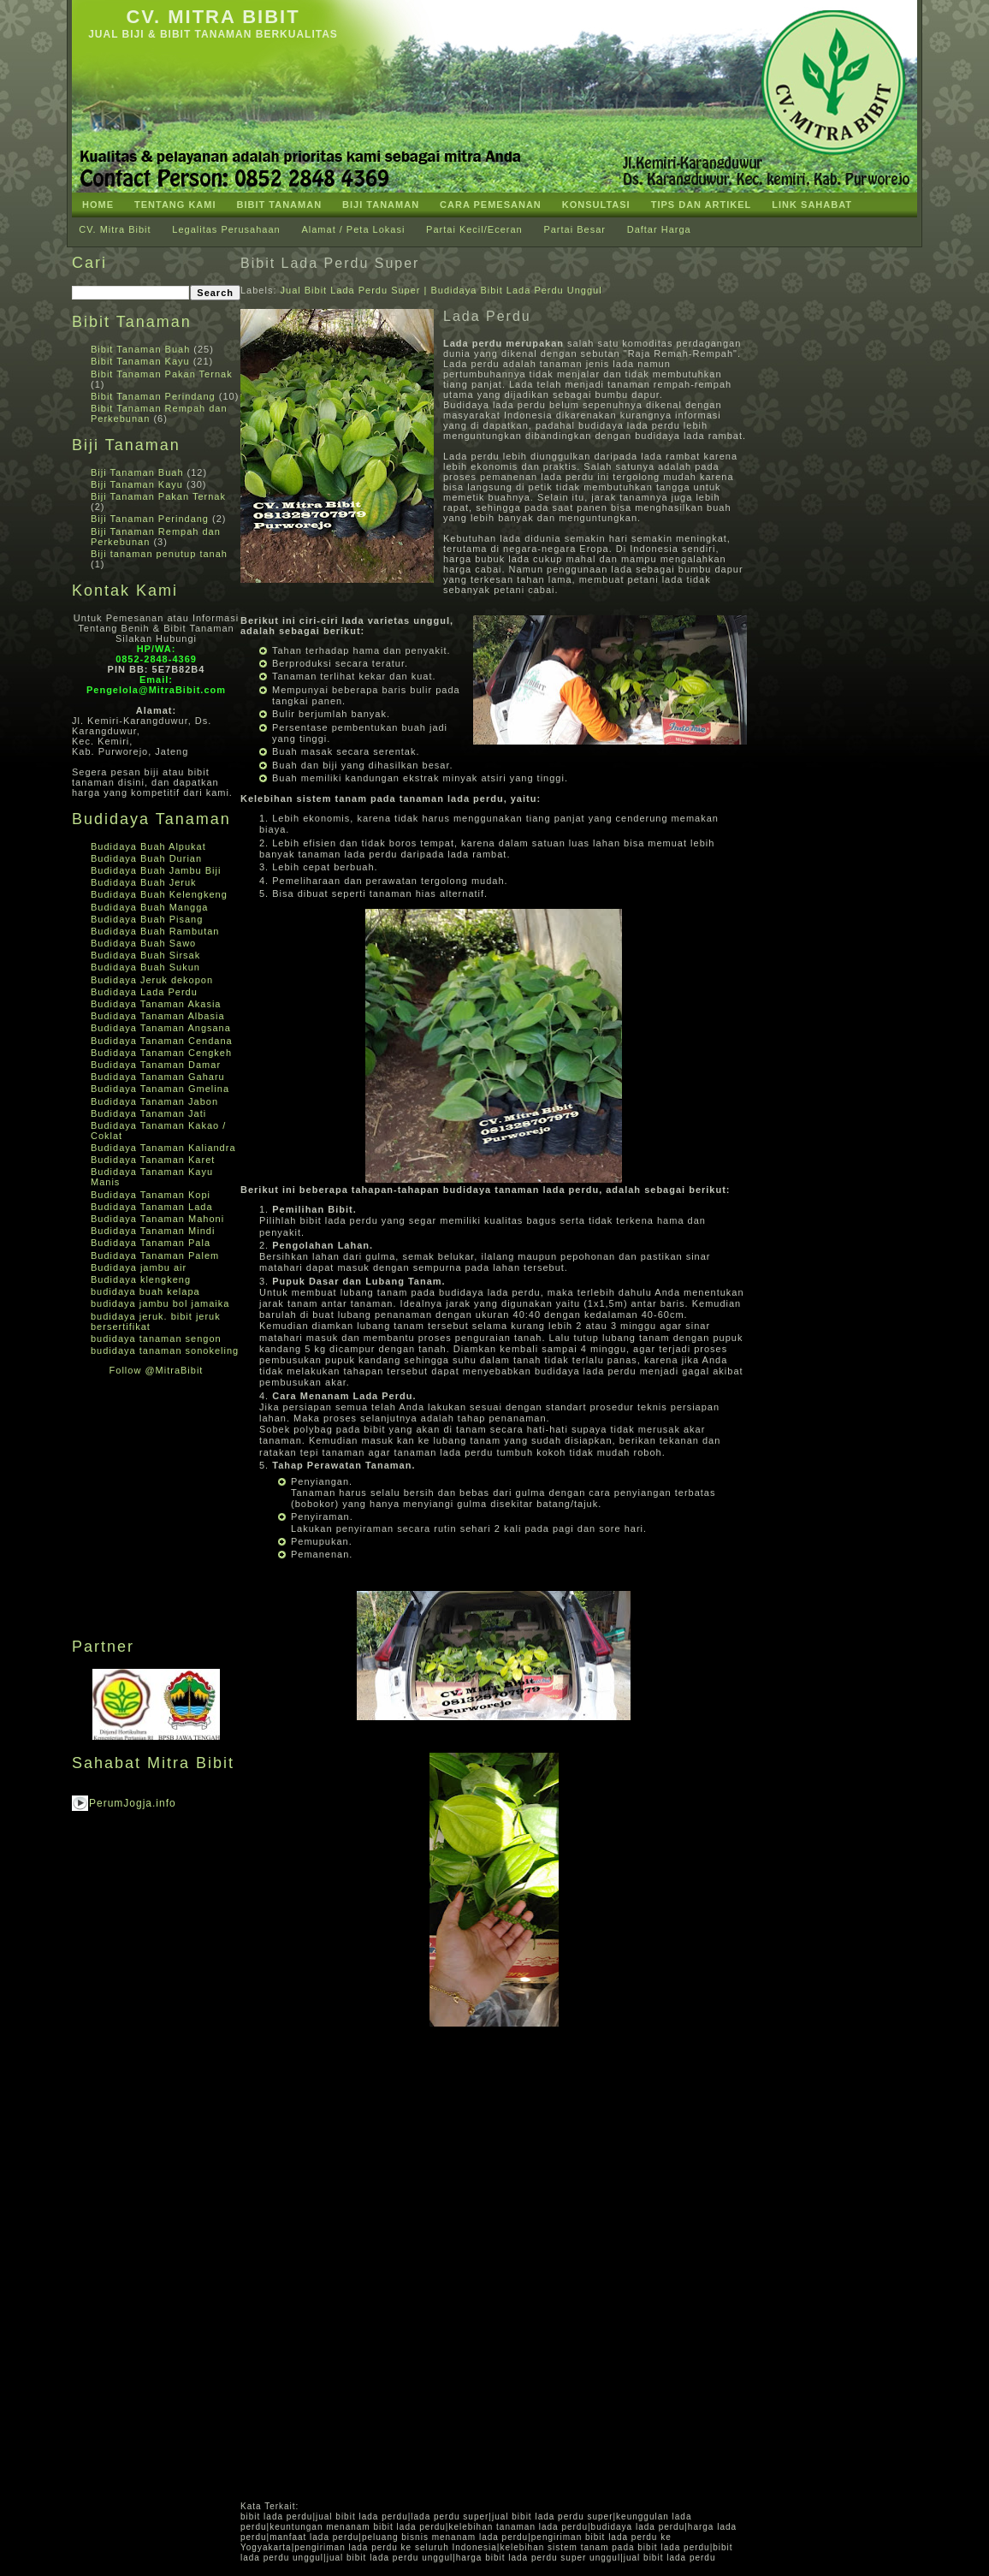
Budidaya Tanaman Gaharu (158, 1076)
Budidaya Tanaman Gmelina (160, 1088)
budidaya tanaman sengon (156, 1338)
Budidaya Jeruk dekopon (152, 980)
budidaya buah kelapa (145, 1291)
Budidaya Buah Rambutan (155, 931)
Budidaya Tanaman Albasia (158, 1016)
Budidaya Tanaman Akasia (156, 1004)
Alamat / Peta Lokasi (353, 229)
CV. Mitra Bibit (212, 16)
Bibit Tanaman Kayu (140, 361)
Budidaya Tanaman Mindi (153, 1231)
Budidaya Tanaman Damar (156, 1064)
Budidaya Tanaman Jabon (154, 1101)
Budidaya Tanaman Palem (155, 1255)
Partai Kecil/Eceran (474, 229)
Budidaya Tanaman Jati (148, 1113)
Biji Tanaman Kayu (137, 484)
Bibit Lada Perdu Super (329, 263)
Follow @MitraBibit (157, 1370)
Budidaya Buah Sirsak (145, 955)
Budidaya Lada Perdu (144, 992)
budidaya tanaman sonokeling (165, 1350)
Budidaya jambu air (139, 1267)
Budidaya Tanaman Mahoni (157, 1219)
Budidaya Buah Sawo (143, 943)
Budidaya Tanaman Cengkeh (161, 1053)
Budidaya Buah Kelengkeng (159, 894)
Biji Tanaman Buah (137, 472)
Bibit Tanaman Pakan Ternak (162, 374)
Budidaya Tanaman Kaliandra (163, 1148)
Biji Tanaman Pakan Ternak (158, 496)
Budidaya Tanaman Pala (150, 1243)
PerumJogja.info (132, 1803)
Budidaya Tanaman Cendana (162, 1041)
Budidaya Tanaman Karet (153, 1159)
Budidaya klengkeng (141, 1279)
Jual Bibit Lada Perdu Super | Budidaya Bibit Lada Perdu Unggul (441, 290)
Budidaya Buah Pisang (147, 919)
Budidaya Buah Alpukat (148, 846)
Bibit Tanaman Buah (140, 349)
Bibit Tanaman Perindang (153, 396)
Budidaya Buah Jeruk (144, 882)
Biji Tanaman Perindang (150, 518)
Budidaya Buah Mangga (149, 907)
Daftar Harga (659, 229)
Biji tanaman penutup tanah (159, 554)
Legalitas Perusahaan (226, 229)
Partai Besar (574, 229)
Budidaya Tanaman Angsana (161, 1028)
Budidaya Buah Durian (146, 858)
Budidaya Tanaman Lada (152, 1207)
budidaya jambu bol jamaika (160, 1303)
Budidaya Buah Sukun (145, 967)
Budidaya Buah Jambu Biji (156, 870)
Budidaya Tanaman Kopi (150, 1195)
